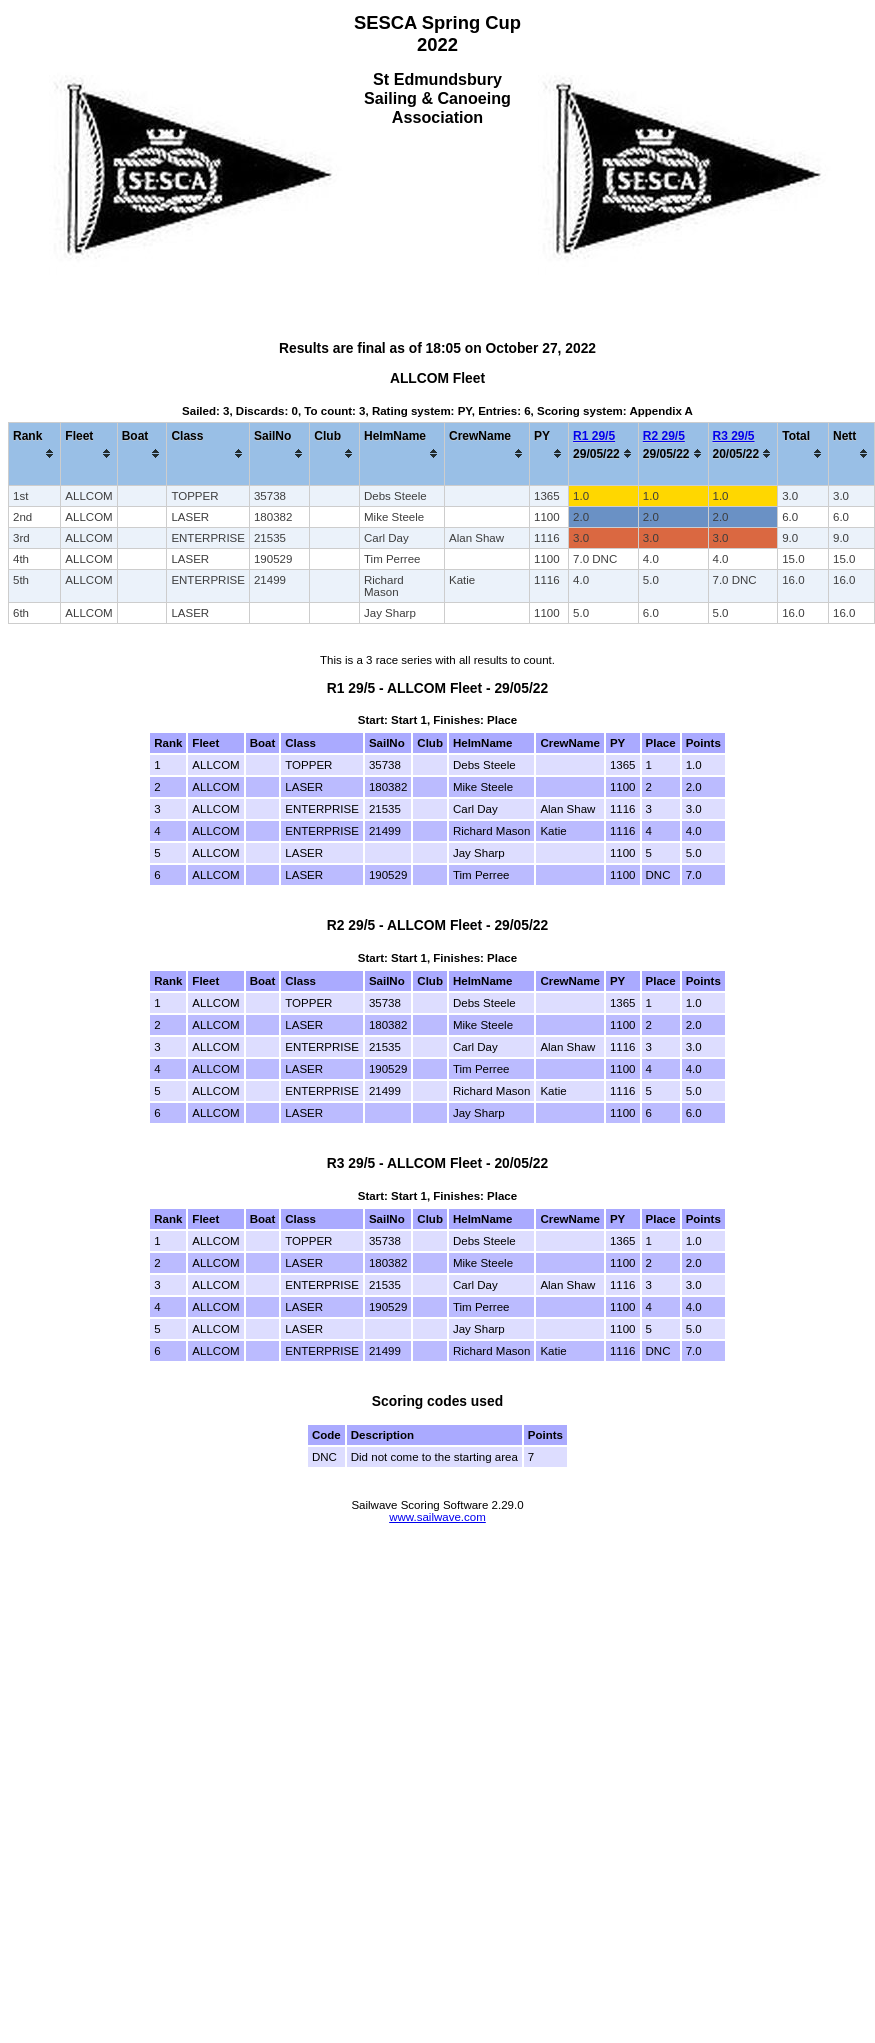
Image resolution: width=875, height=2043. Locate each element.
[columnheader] (35, 453)
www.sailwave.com (437, 1517)
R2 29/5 (664, 436)
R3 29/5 (734, 436)
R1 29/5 (594, 436)
